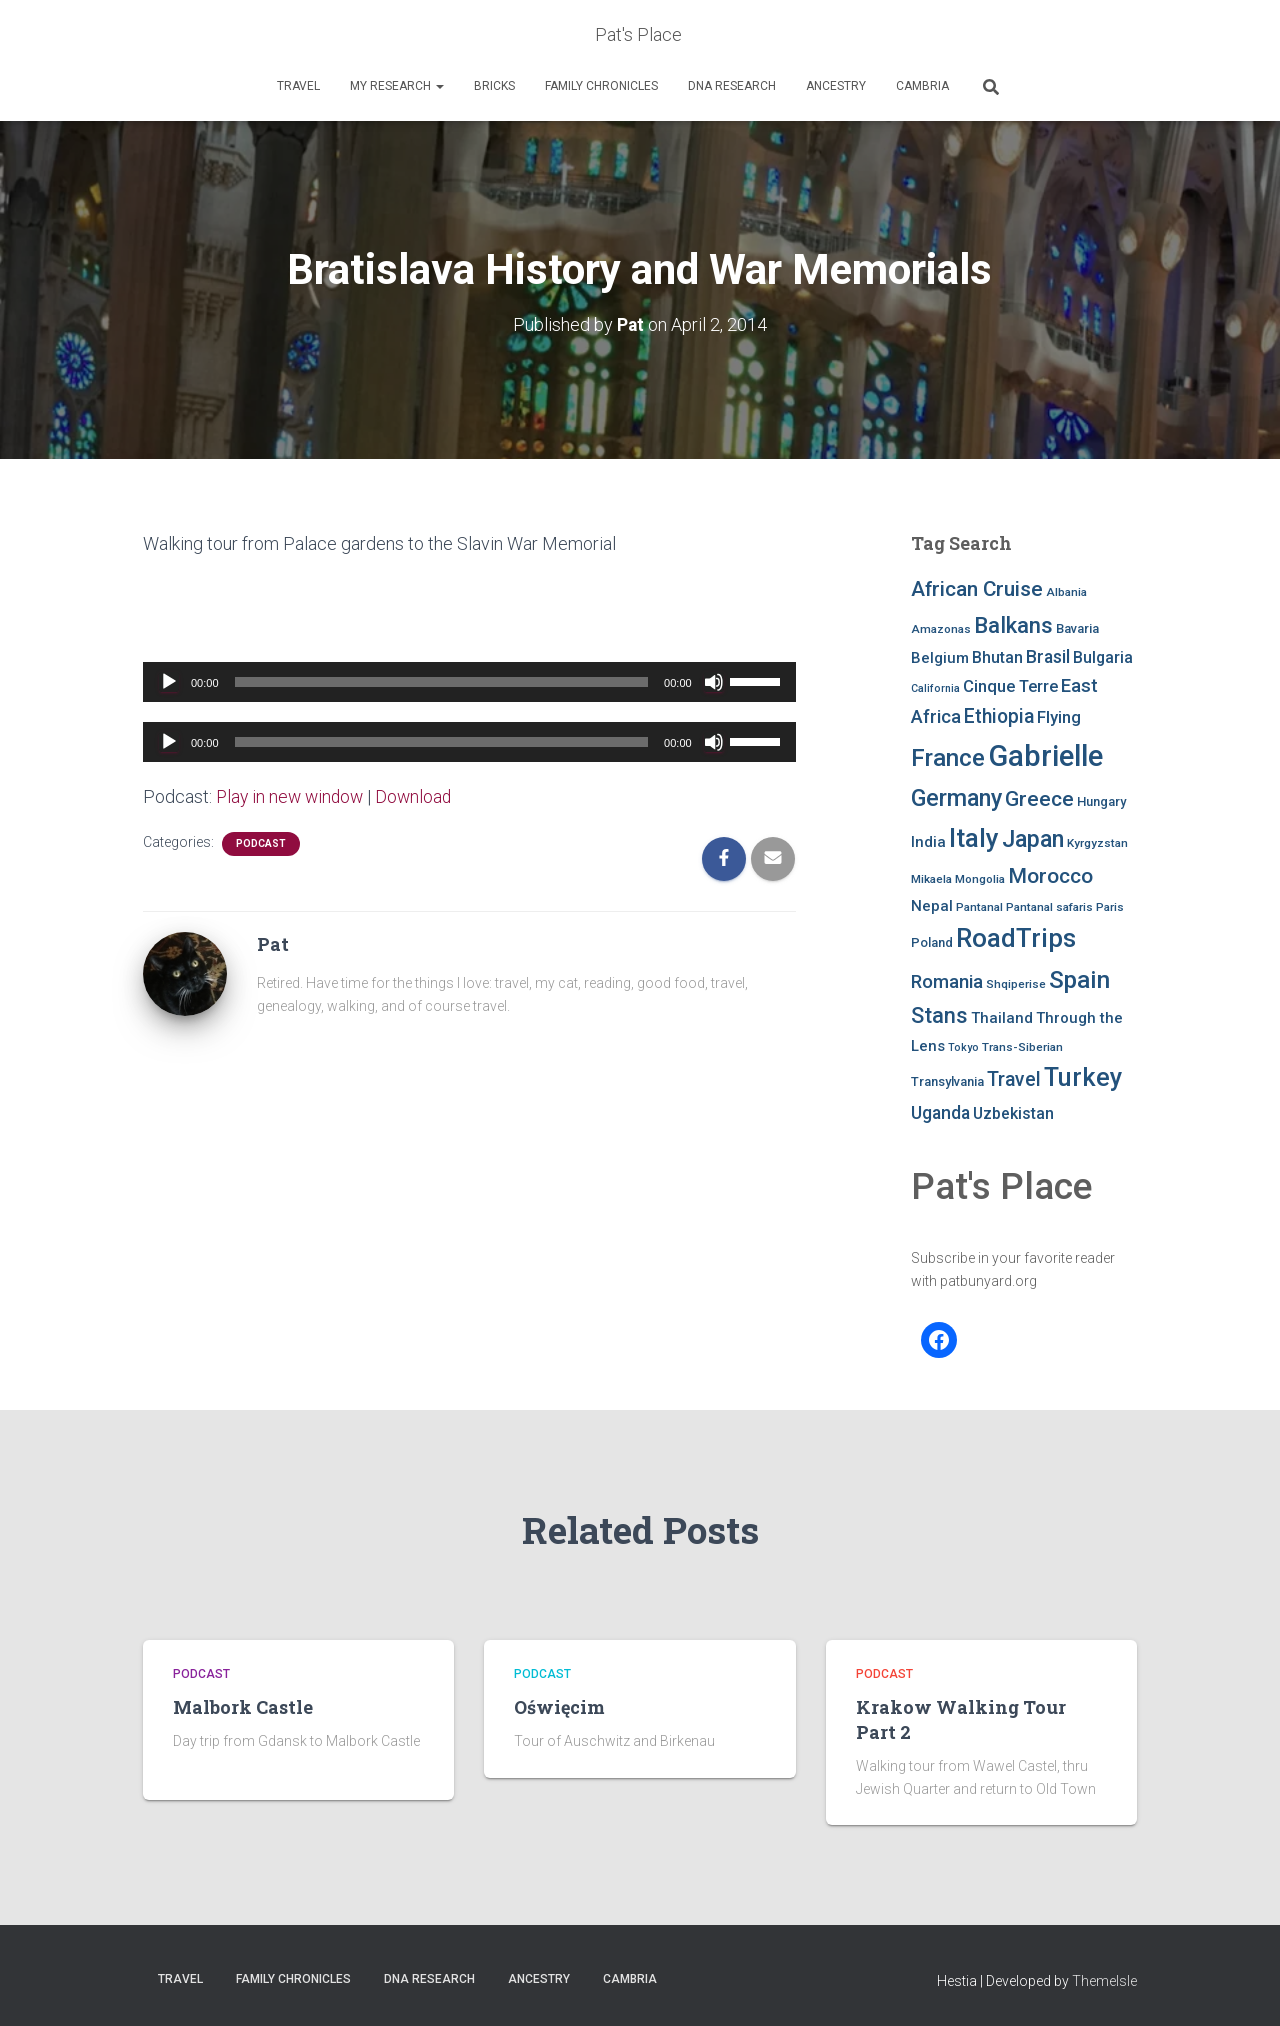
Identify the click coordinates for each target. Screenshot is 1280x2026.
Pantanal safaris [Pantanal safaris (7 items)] (1049, 906)
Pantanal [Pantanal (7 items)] (979, 906)
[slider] (442, 681)
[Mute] (714, 681)
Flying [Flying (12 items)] (1059, 717)
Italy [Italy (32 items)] (974, 838)
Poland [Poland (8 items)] (932, 942)
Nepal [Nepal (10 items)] (932, 905)
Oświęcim (559, 1707)
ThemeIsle (1104, 1981)
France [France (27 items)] (948, 756)
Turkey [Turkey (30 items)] (1083, 1077)
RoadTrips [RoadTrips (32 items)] (1016, 938)
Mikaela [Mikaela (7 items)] (931, 879)
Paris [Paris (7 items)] (1110, 906)
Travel (298, 86)
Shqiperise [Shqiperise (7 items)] (1016, 983)
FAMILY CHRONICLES (601, 86)
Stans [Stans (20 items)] (939, 1015)
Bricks (494, 86)
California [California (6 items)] (935, 688)
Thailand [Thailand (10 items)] (1002, 1018)
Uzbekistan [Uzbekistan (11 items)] (1013, 1112)
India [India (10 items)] (928, 842)
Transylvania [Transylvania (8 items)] (947, 1081)
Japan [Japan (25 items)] (1033, 839)
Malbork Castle (243, 1707)
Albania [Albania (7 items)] (1066, 592)
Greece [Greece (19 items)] (1039, 799)
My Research (397, 86)
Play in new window (292, 795)
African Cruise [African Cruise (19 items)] (977, 589)
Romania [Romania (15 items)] (947, 981)
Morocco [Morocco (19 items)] (1050, 876)
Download (420, 795)
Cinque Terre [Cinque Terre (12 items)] (1010, 686)
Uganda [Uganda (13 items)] (940, 1112)
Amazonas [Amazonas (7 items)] (941, 629)
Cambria (922, 86)
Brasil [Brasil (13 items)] (1048, 657)
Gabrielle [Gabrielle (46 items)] (1045, 755)
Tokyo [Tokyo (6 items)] (963, 1046)
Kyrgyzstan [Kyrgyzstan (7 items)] (1097, 843)
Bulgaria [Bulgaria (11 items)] (1103, 657)
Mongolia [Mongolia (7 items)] (980, 879)
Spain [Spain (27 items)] (1079, 978)
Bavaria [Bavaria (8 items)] (1077, 628)
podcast (261, 842)
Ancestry (836, 86)
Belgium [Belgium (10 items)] (940, 658)
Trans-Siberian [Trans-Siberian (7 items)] (1022, 1046)
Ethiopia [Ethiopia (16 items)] (999, 716)
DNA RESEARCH (732, 86)
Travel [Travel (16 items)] (1014, 1079)
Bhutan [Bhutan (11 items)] (997, 657)
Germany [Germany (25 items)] (956, 798)
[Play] (169, 681)
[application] (469, 681)
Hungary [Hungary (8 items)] (1101, 801)
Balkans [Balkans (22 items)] (1013, 625)
